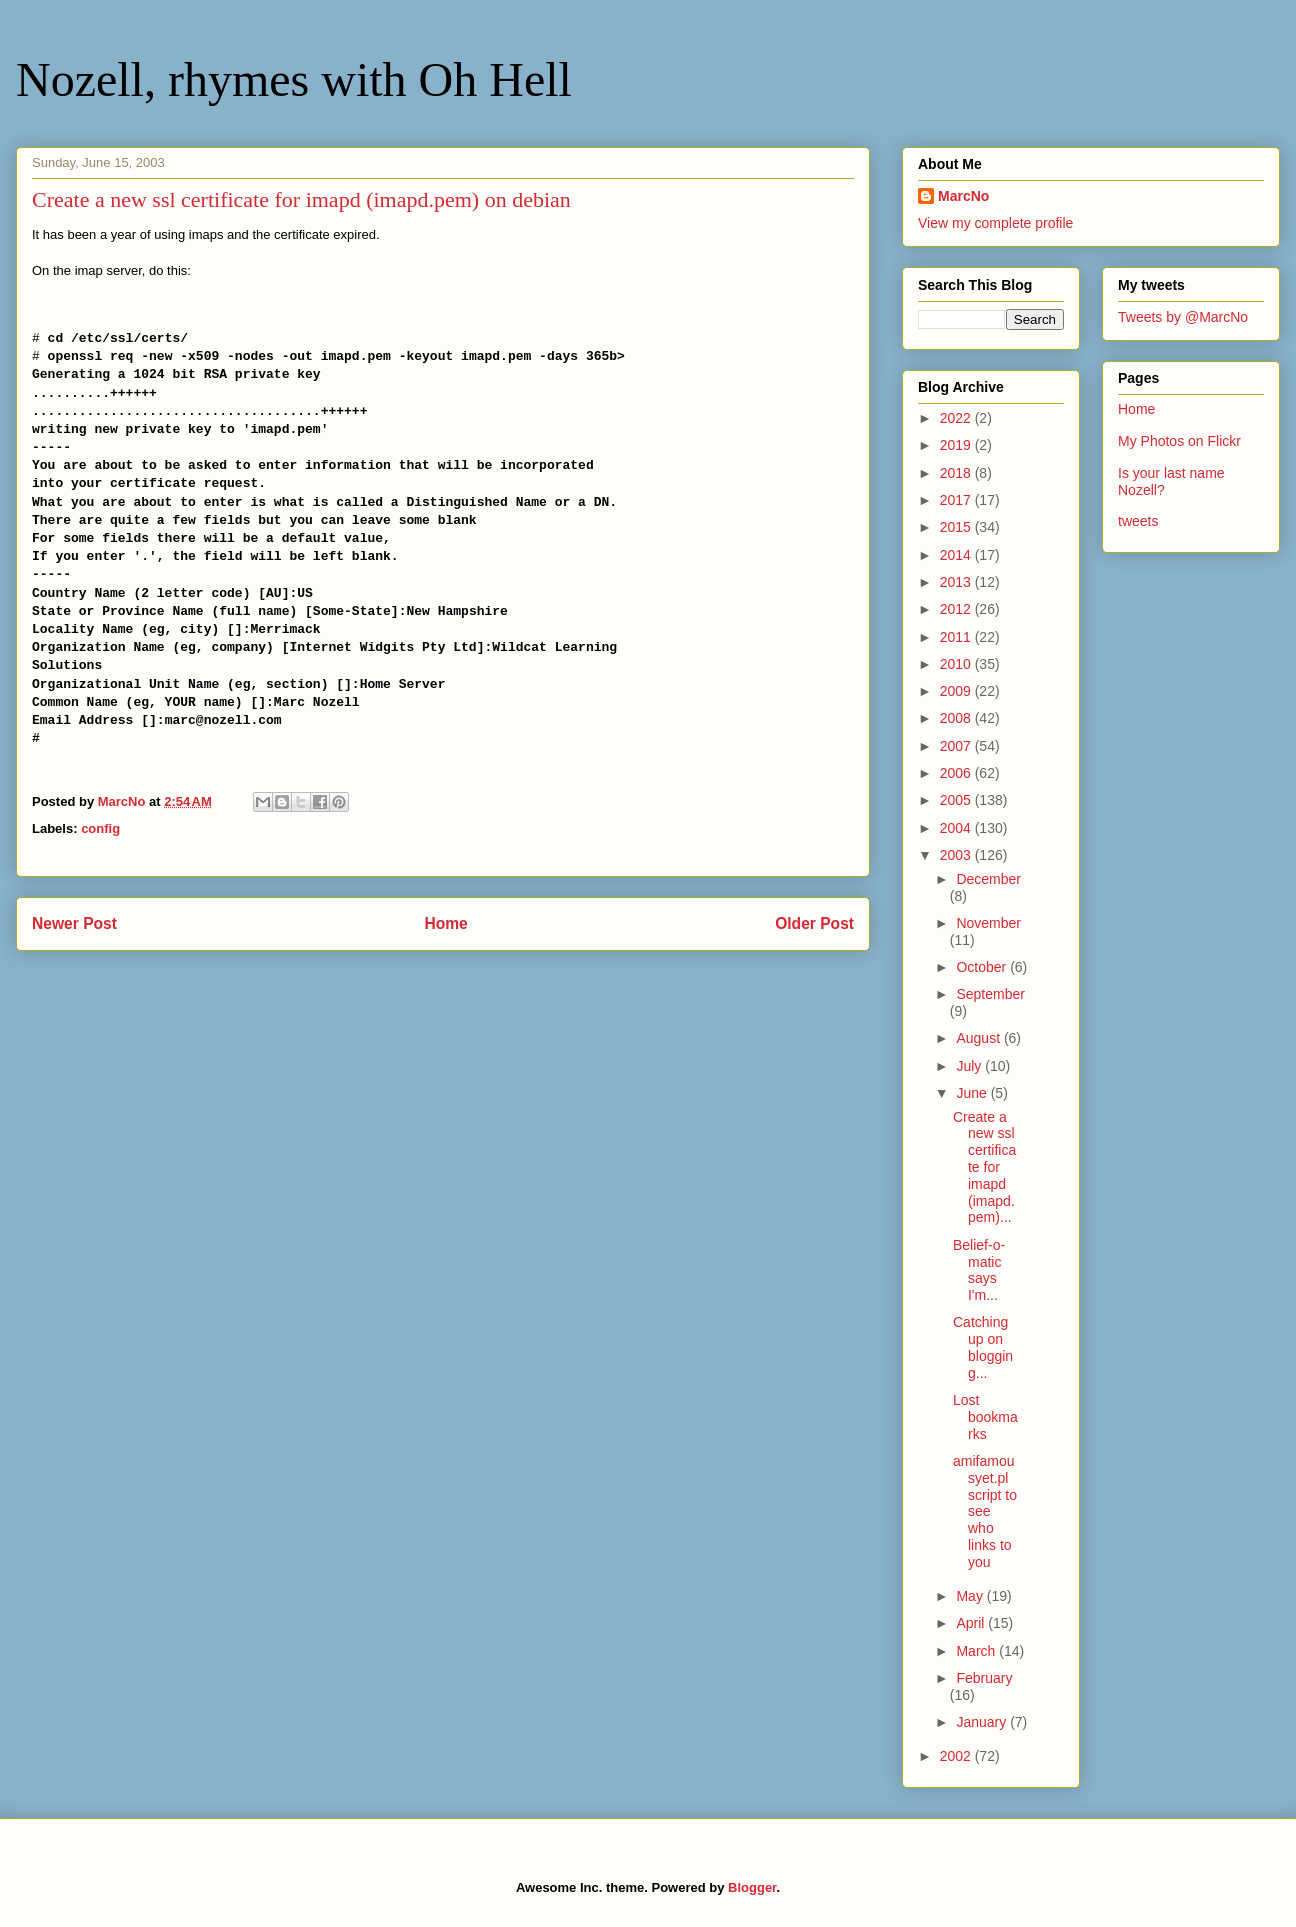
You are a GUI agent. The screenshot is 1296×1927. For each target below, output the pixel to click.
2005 (957, 800)
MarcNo (963, 196)
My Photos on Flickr (1179, 441)
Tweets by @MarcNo (1183, 317)
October (983, 967)
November (988, 923)
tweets (1138, 521)
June (973, 1093)
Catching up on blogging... (983, 1347)
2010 (957, 664)
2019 (957, 445)
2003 (957, 855)
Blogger (752, 1887)
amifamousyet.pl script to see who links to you (985, 1511)
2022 (957, 418)
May (971, 1596)
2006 (957, 773)
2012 (957, 609)
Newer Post (74, 923)
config (100, 828)
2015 (957, 527)
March (977, 1651)
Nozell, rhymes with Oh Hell (294, 79)
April (972, 1623)
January (983, 1722)
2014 (957, 555)
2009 (957, 691)
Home (445, 923)
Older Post (814, 923)
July (970, 1066)
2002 (957, 1756)
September (990, 994)
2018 (957, 473)
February (984, 1678)
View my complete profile (995, 223)
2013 (957, 582)
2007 (957, 746)
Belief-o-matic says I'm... (979, 1270)
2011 (957, 637)
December (988, 879)
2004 (957, 828)
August (979, 1038)
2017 (957, 500)
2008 (957, 718)
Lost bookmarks (985, 1417)
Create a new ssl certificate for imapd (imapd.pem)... (984, 1167)
